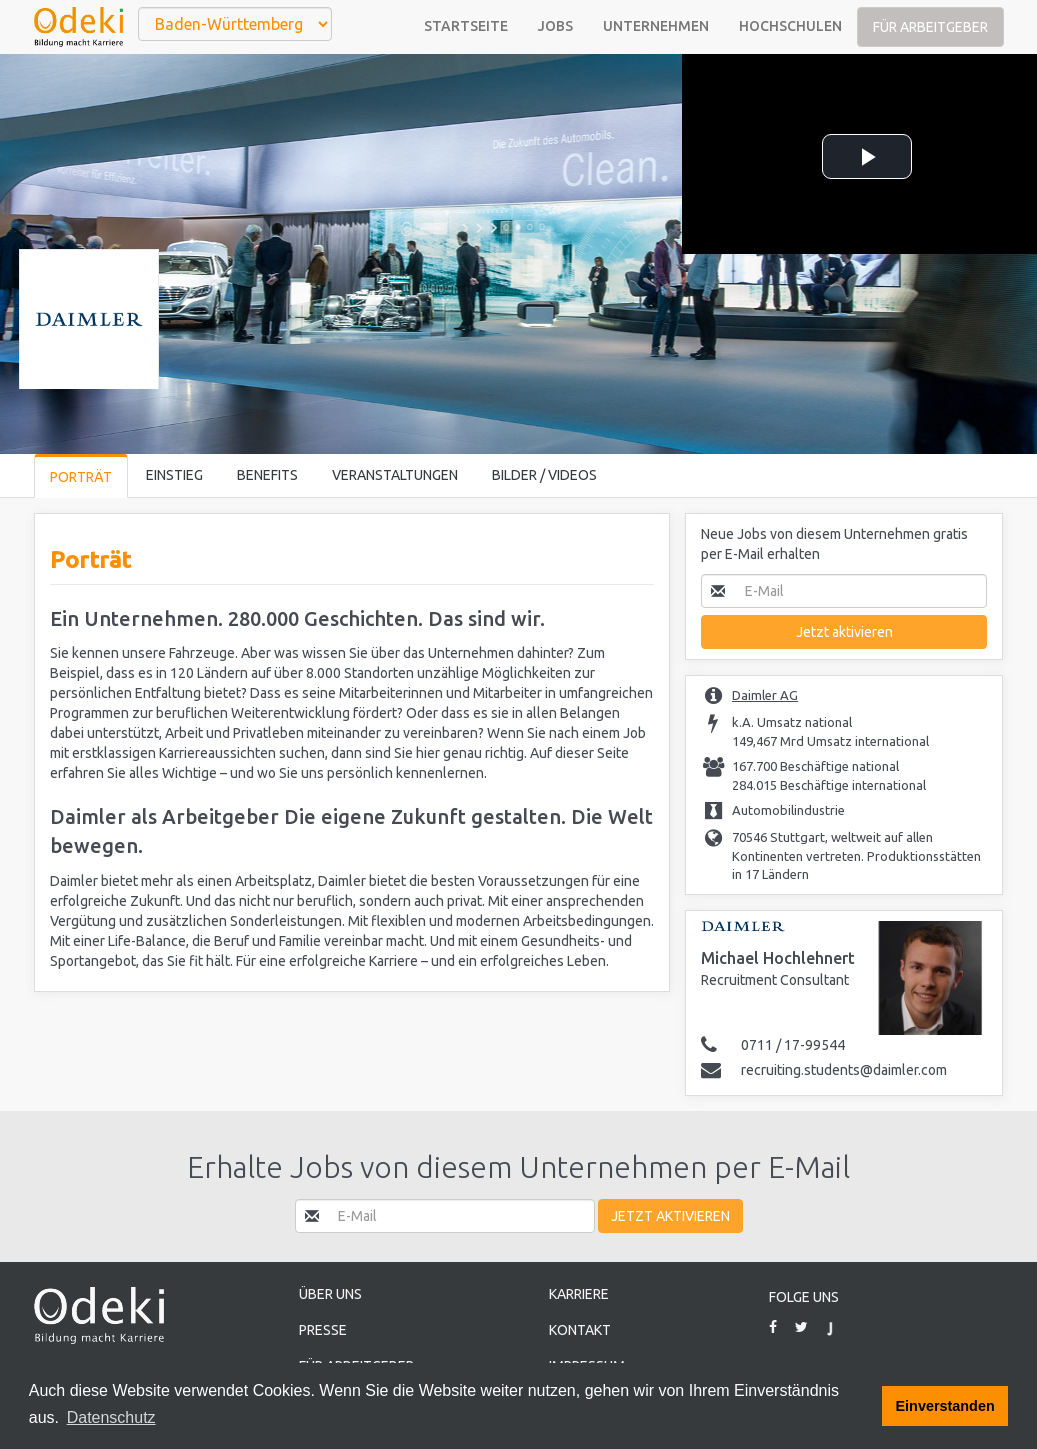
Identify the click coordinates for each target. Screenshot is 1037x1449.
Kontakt (580, 1330)
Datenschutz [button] (111, 1417)
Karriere (579, 1294)
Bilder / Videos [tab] (544, 475)
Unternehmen (656, 26)
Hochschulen (790, 26)
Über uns (330, 1294)
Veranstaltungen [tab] (395, 475)
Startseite (466, 26)
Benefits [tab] (267, 475)
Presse (323, 1330)
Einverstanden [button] (945, 1406)
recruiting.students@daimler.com (844, 1070)
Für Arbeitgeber (930, 27)
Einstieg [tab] (174, 475)
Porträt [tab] (81, 477)
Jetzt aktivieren (844, 632)
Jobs (555, 26)
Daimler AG (765, 695)
